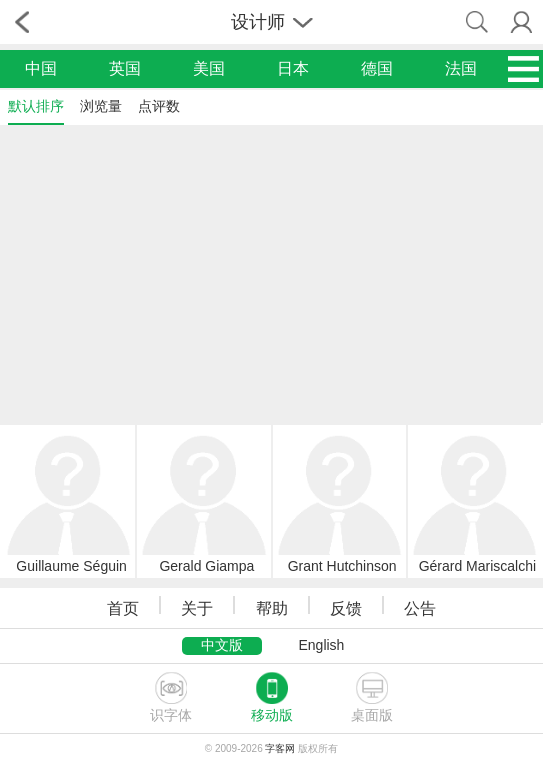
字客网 (280, 748)
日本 (293, 68)
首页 (123, 608)
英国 (125, 68)
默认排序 (36, 106)
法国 (461, 68)
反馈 (346, 608)
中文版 (222, 645)
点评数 (159, 106)
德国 (377, 68)
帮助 (272, 608)
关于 (197, 608)
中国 (41, 68)
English (321, 645)
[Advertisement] (271, 273)
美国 (209, 68)
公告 (420, 608)
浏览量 (101, 106)
